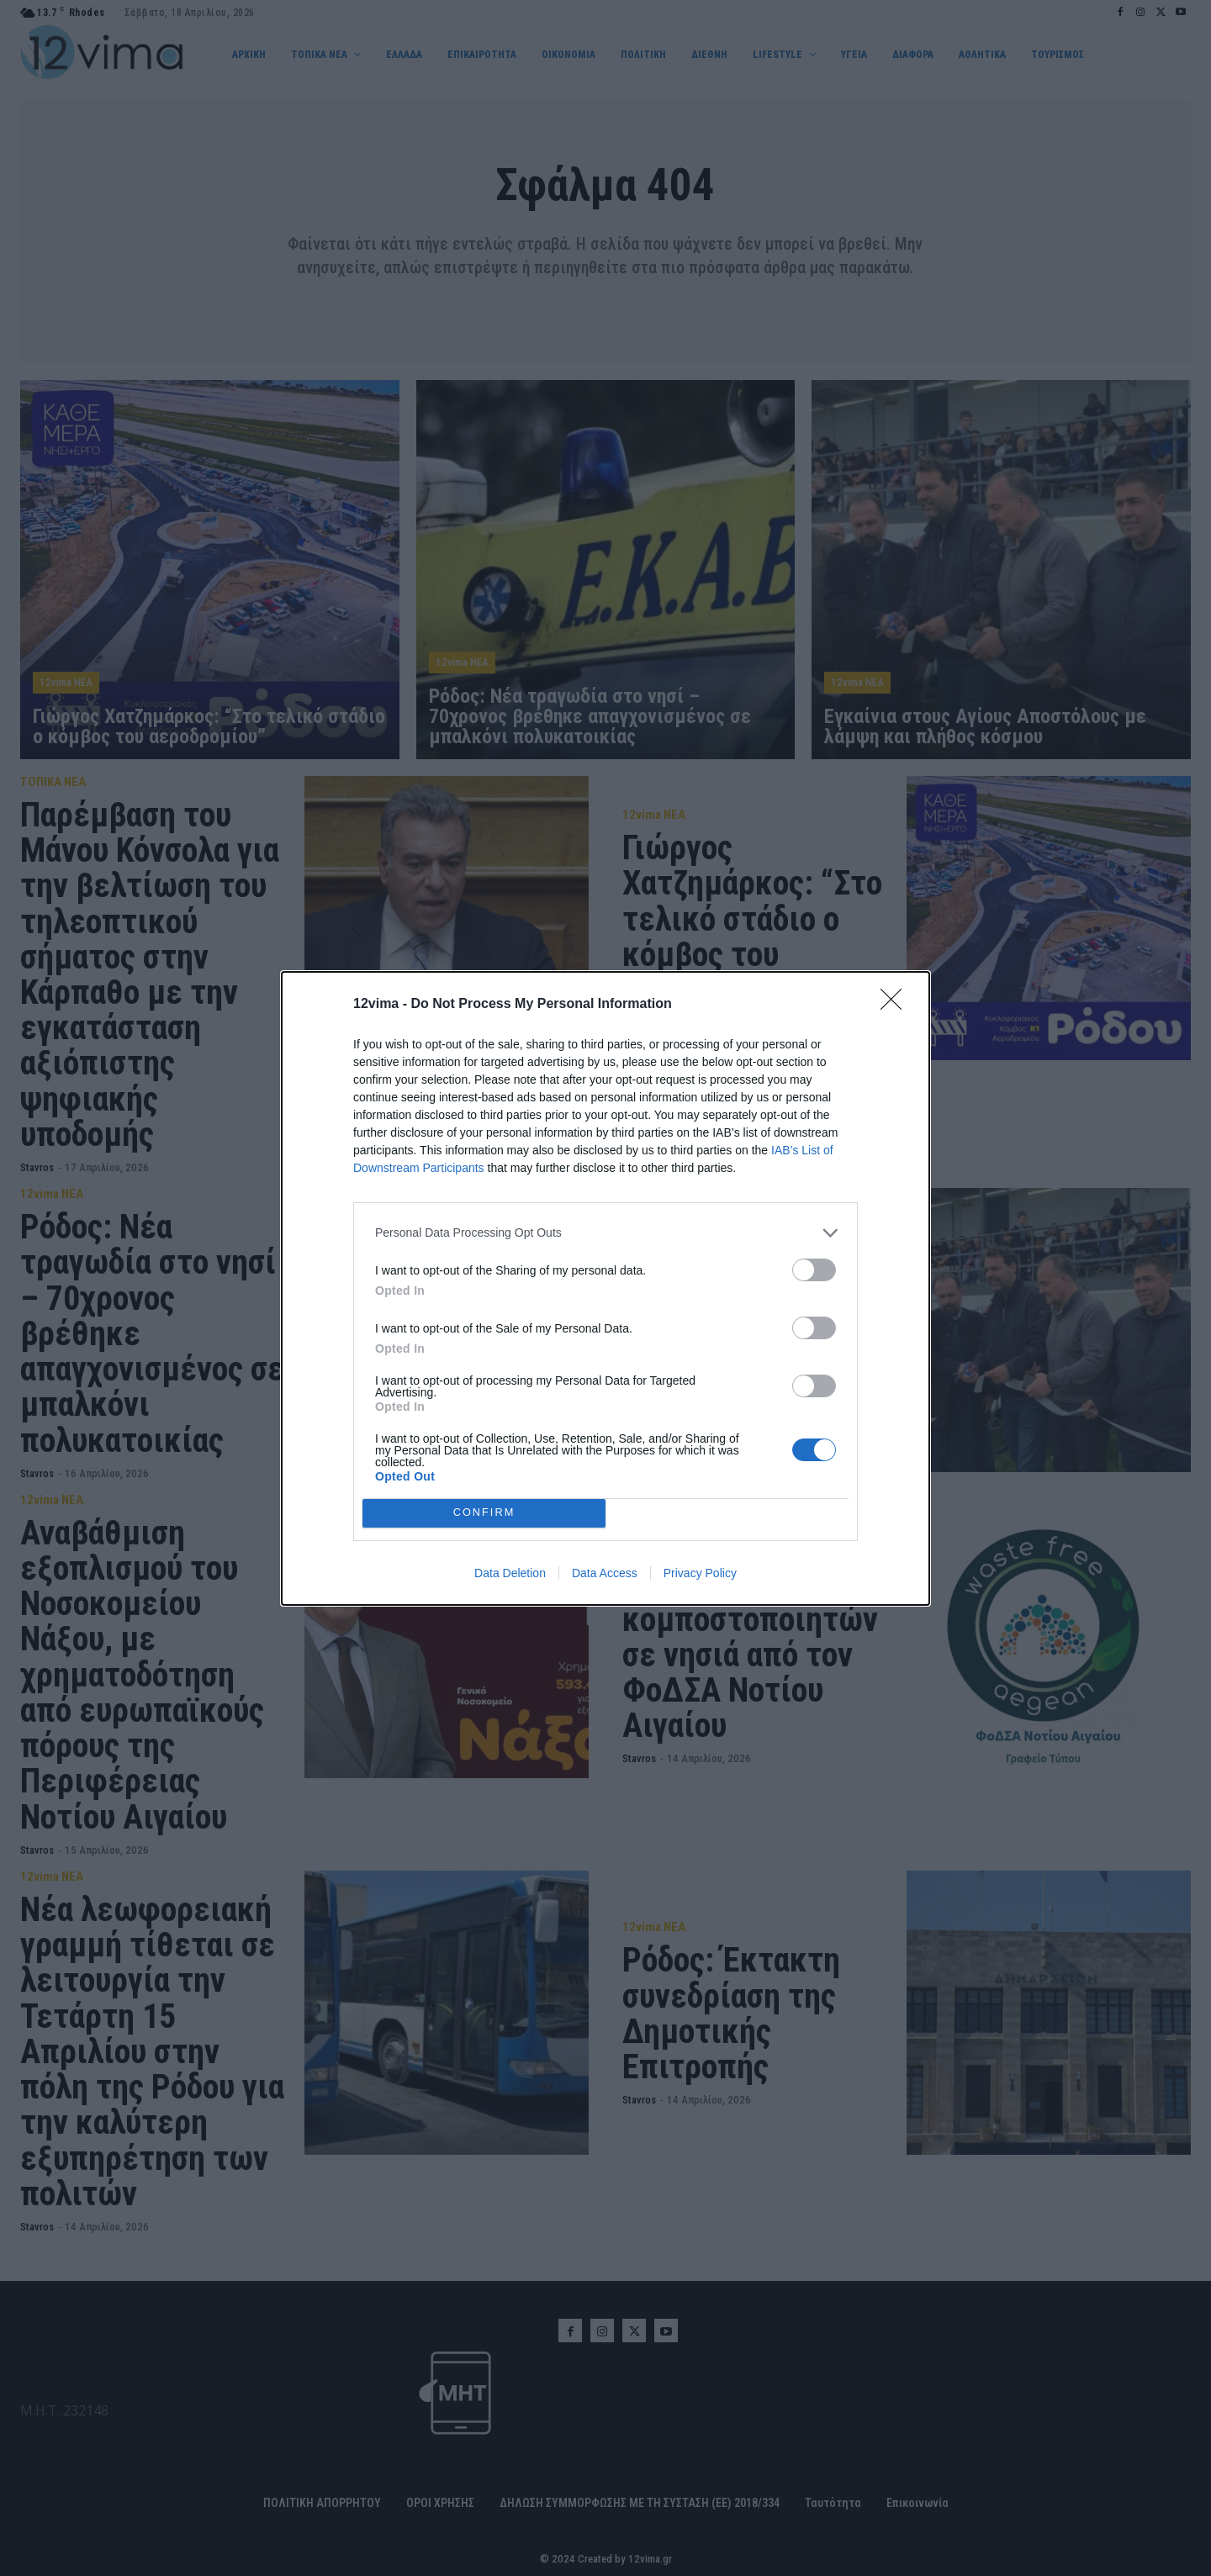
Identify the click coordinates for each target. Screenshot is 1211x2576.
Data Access (604, 1573)
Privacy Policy (700, 1573)
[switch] (814, 1270)
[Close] (896, 1005)
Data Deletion (510, 1573)
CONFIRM (484, 1513)
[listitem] (605, 1233)
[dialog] (605, 1288)
